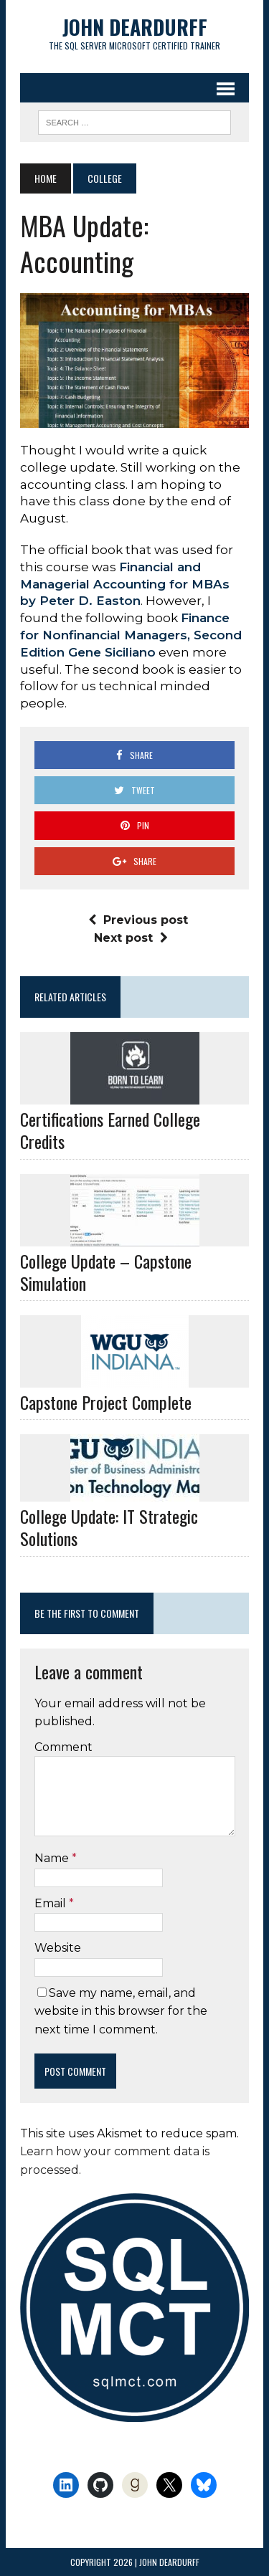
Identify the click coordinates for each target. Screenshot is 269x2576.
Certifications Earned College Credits (110, 1130)
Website (57, 1948)
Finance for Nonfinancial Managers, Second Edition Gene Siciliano (131, 635)
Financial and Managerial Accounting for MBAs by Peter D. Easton (125, 584)
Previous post (138, 920)
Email (51, 1903)
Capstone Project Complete (106, 1402)
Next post (131, 938)
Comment (63, 1747)
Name (53, 1858)
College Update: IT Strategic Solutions (109, 1527)
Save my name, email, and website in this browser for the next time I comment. (120, 2011)
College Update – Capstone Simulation (106, 1272)
